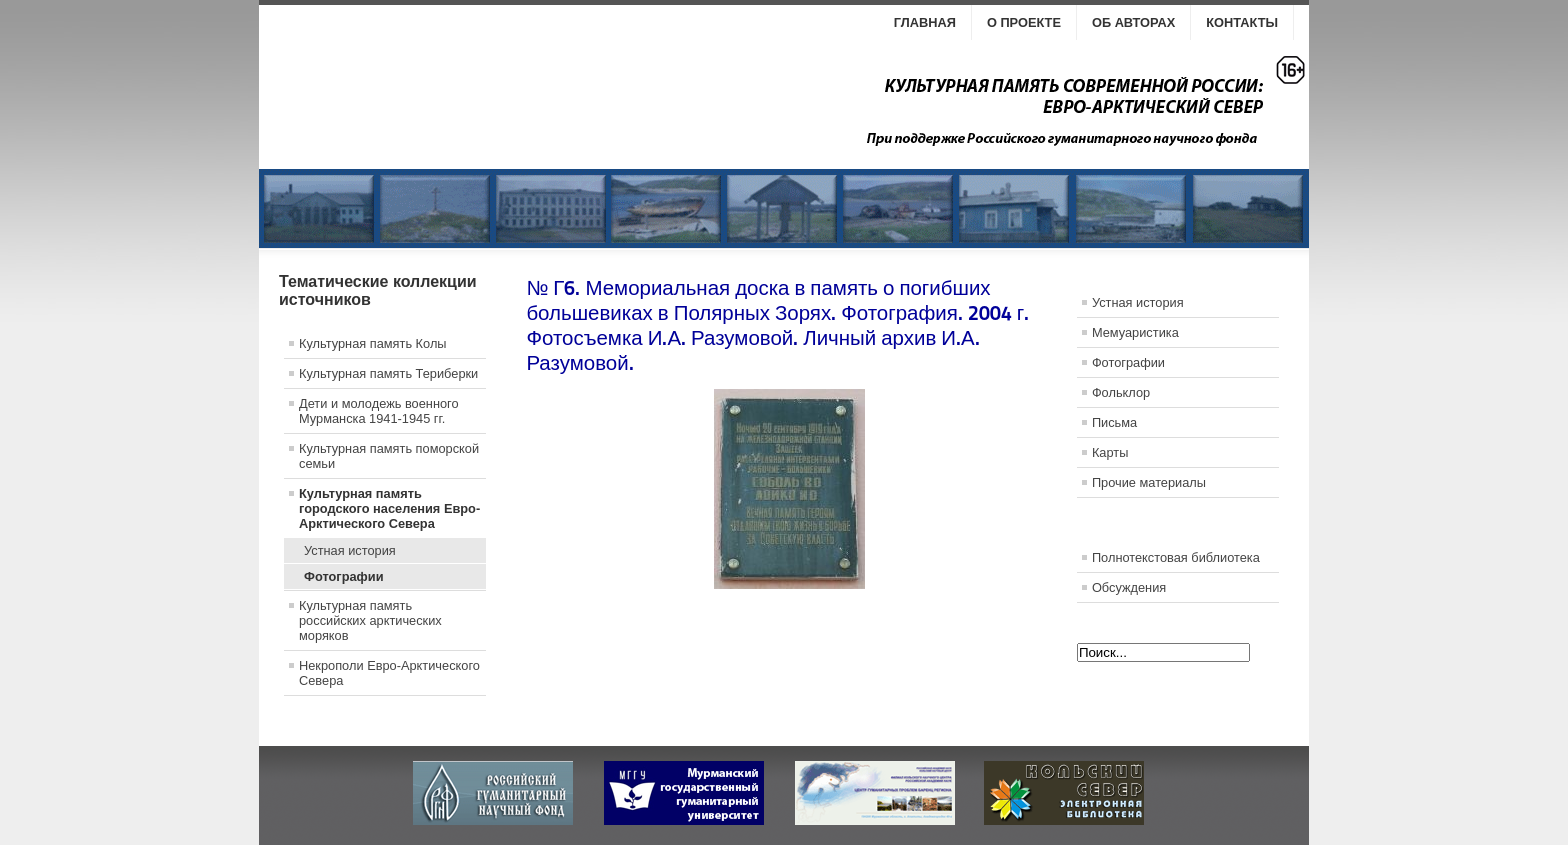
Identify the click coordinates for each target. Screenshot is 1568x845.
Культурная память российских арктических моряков (370, 620)
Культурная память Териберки (388, 373)
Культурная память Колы (373, 343)
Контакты (1242, 22)
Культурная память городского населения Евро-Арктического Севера (389, 508)
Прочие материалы (1149, 482)
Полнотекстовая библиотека (1176, 557)
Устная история (350, 550)
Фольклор (1121, 392)
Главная (925, 22)
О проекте (1024, 22)
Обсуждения (1129, 587)
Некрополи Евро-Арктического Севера (389, 673)
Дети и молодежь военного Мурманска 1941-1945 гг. (379, 411)
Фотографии (344, 576)
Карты (1110, 452)
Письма (1114, 422)
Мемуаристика (1135, 332)
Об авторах (1133, 22)
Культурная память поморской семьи (389, 456)
